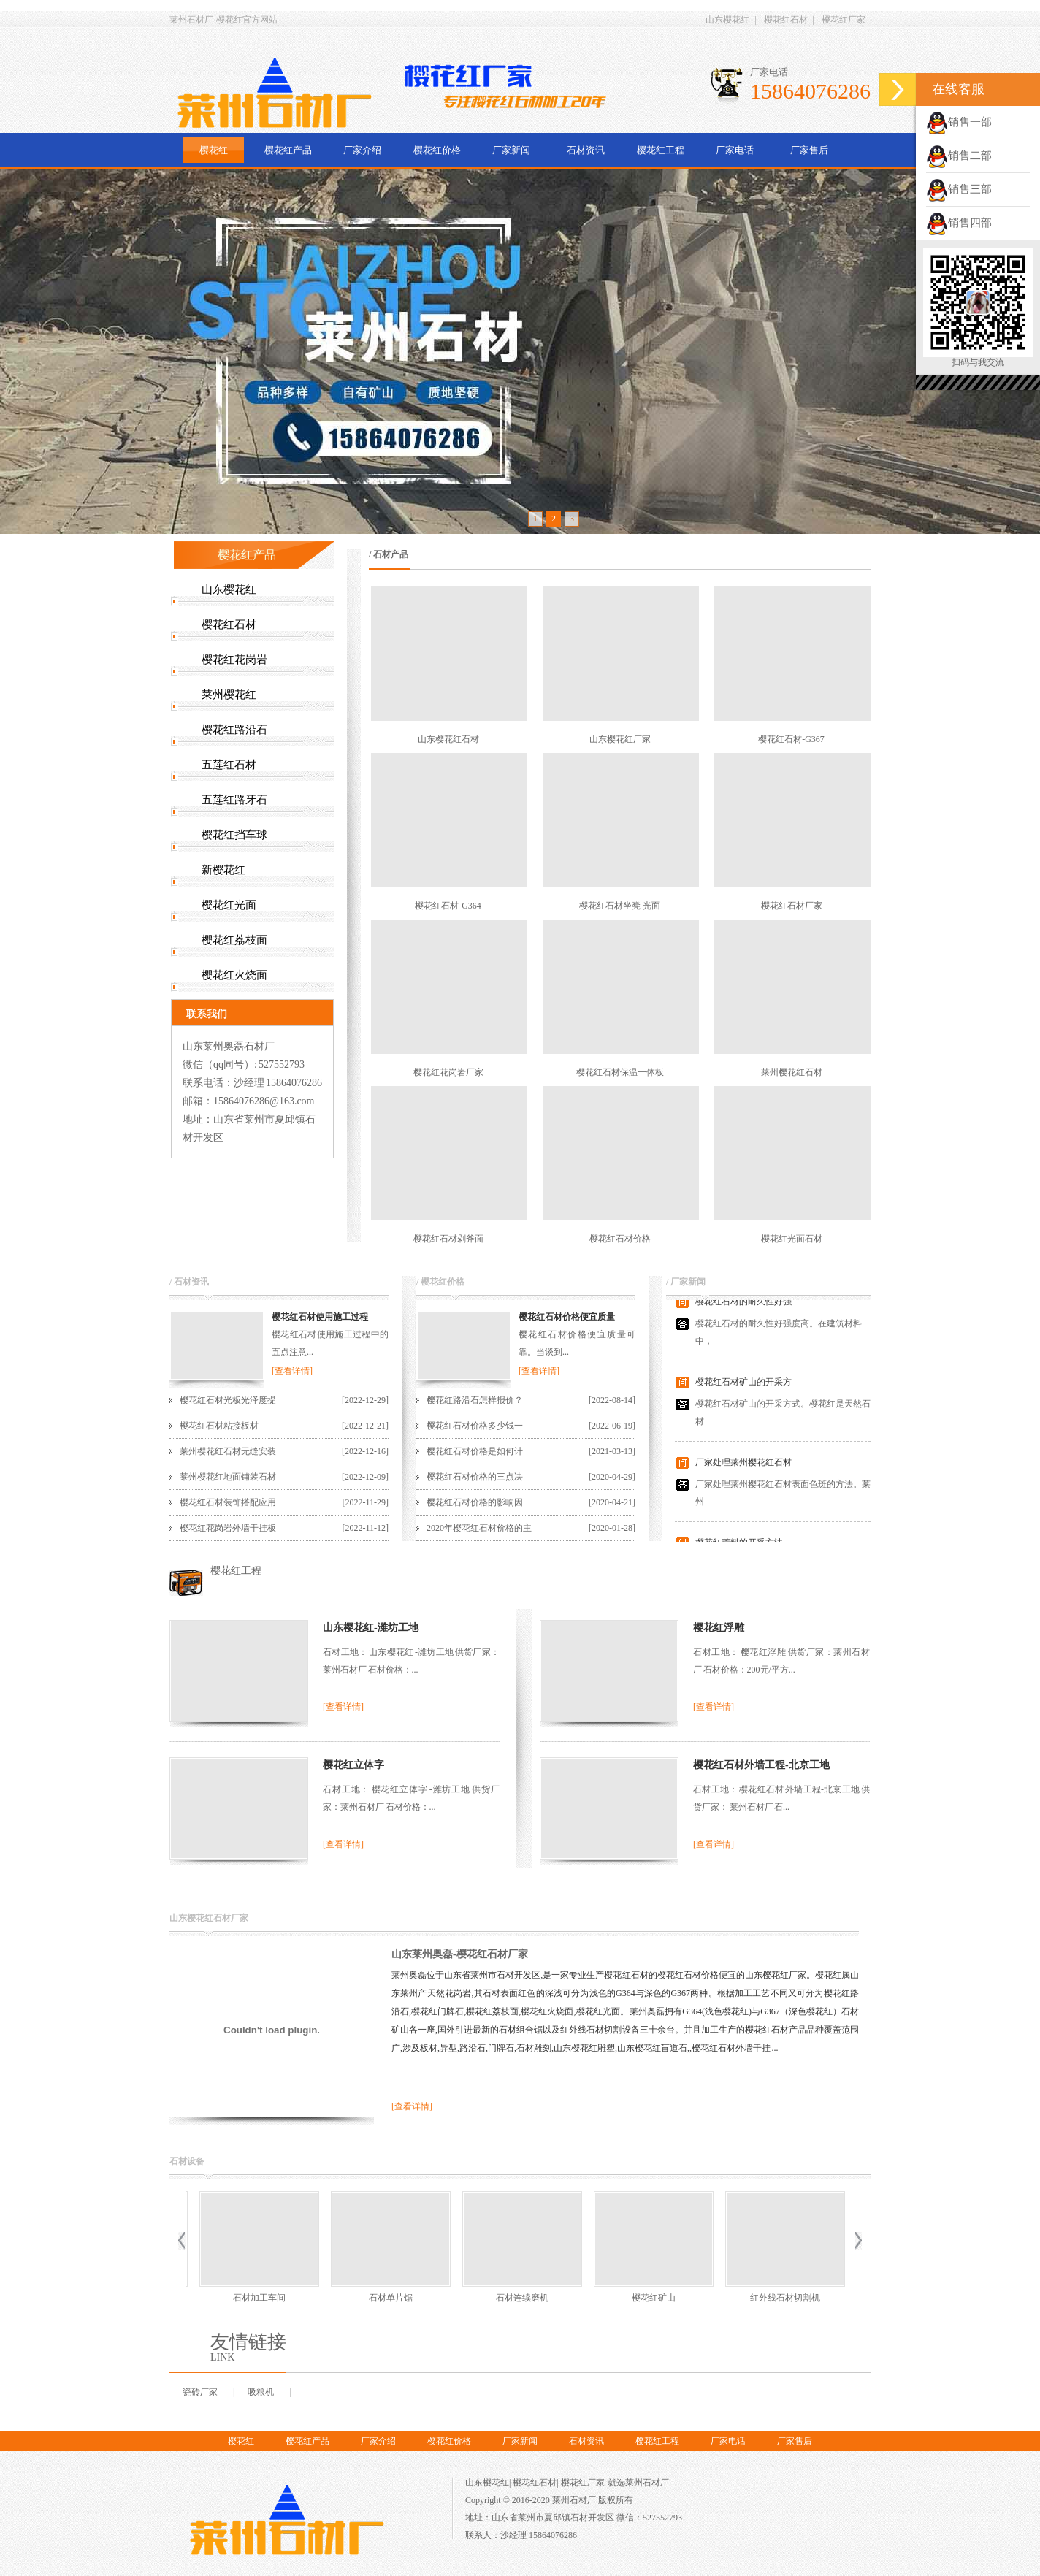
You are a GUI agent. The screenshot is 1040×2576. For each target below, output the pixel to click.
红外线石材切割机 (651, 2298)
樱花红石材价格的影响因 (475, 1502)
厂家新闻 (511, 150)
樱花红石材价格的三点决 (475, 1477)
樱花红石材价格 (620, 1239)
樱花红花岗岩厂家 (448, 1072)
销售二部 (959, 155)
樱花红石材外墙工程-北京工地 (761, 1764)
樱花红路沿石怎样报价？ (475, 1400)
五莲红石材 (229, 765)
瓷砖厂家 (200, 2392)
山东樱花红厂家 (620, 739)
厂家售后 (809, 150)
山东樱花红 (727, 20)
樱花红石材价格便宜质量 (567, 1317)
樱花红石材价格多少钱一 (475, 1426)
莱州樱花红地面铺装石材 (228, 1477)
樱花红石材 (786, 20)
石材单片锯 (256, 2298)
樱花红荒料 (782, 2298)
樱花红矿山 (519, 2298)
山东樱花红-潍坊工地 (370, 1627)
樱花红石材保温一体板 (620, 1072)
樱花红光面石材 (791, 1239)
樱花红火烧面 (234, 975)
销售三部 (959, 189)
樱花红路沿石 (234, 729)
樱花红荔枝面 (234, 940)
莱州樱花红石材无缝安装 (228, 1451)
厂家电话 (735, 150)
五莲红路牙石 (234, 800)
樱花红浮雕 (718, 1627)
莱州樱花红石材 (791, 1072)
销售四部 (959, 223)
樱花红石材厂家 (791, 906)
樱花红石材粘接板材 (219, 1426)
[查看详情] (292, 1371)
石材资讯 (586, 150)
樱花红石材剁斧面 (448, 1239)
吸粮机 (261, 2392)
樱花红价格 (437, 150)
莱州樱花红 (229, 694)
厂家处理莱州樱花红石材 (743, 1468)
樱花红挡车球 (234, 835)
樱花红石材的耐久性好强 (743, 1307)
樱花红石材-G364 (448, 906)
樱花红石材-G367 (791, 739)
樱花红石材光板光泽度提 (228, 1400)
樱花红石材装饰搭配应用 (228, 1502)
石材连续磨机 (388, 2298)
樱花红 (213, 150)
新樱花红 (223, 870)
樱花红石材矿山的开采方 (743, 1388)
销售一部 (959, 122)
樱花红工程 (660, 150)
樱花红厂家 (843, 20)
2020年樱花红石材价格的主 (479, 1528)
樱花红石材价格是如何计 (475, 1451)
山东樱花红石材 (448, 739)
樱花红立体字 (353, 1764)
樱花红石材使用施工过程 (320, 1317)
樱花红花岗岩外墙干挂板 (228, 1528)
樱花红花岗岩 (234, 659)
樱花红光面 (229, 905)
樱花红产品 (288, 150)
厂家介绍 (362, 150)
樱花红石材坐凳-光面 (620, 906)
